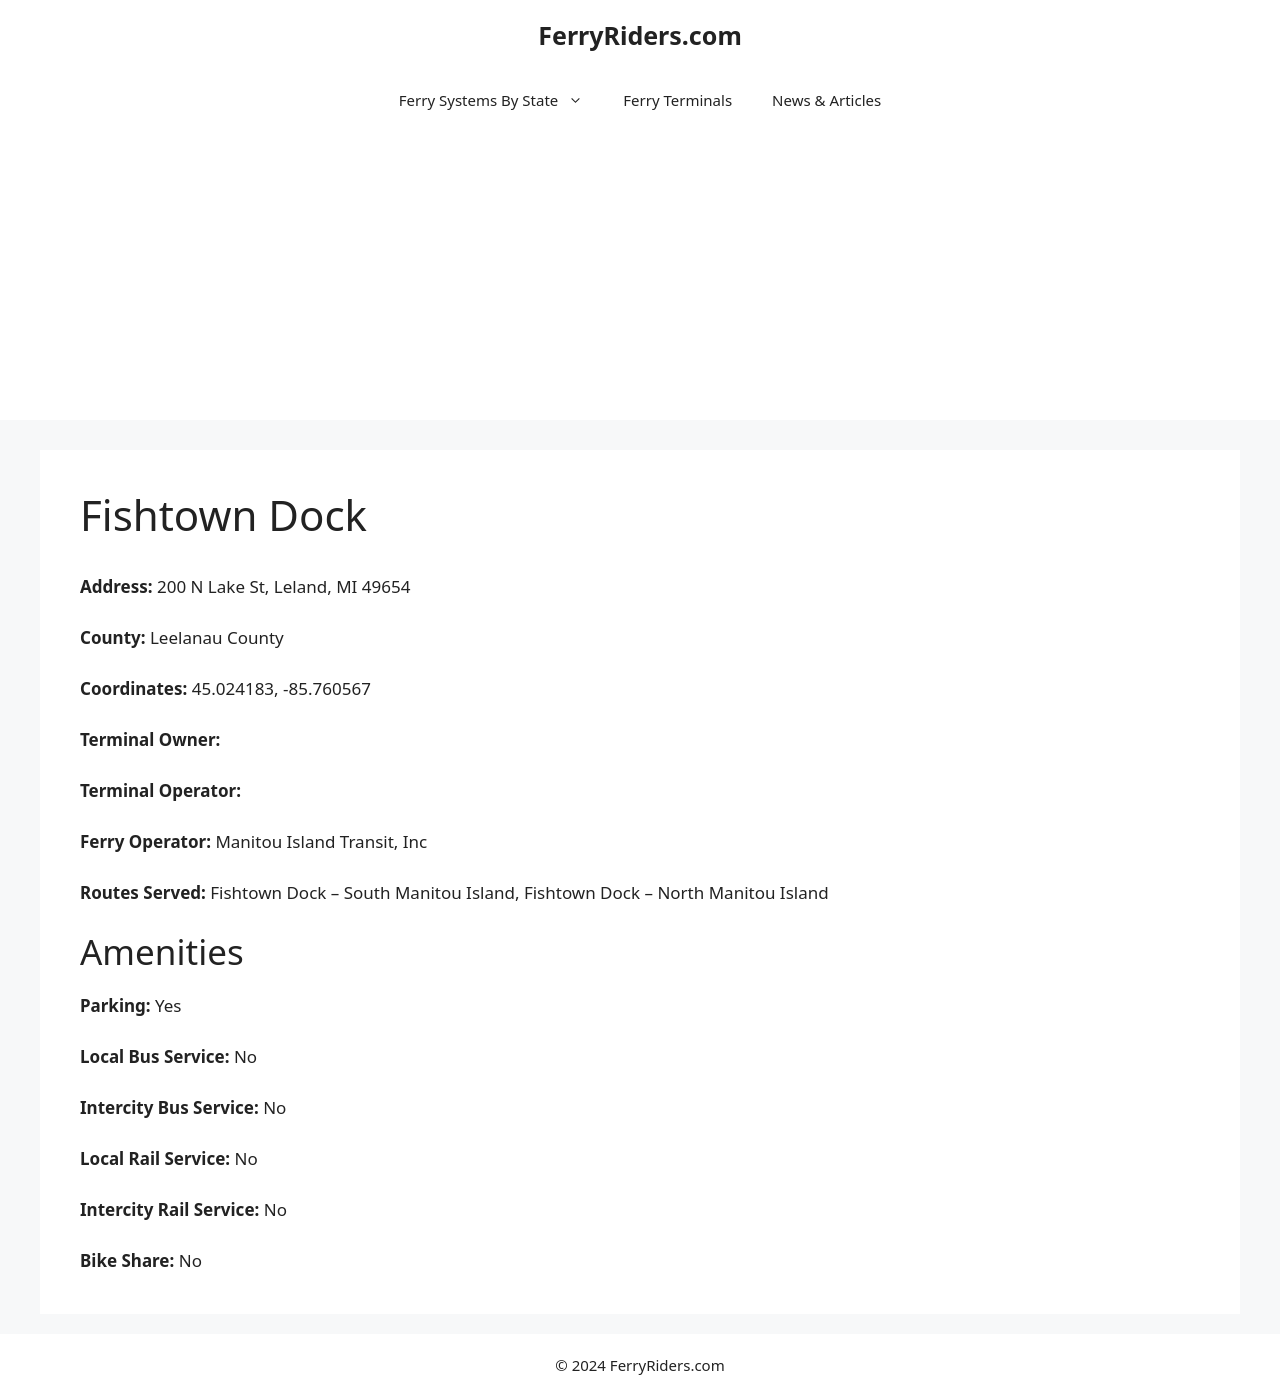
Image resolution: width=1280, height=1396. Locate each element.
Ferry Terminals (677, 100)
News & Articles (826, 100)
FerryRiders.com (640, 35)
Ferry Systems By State (501, 100)
